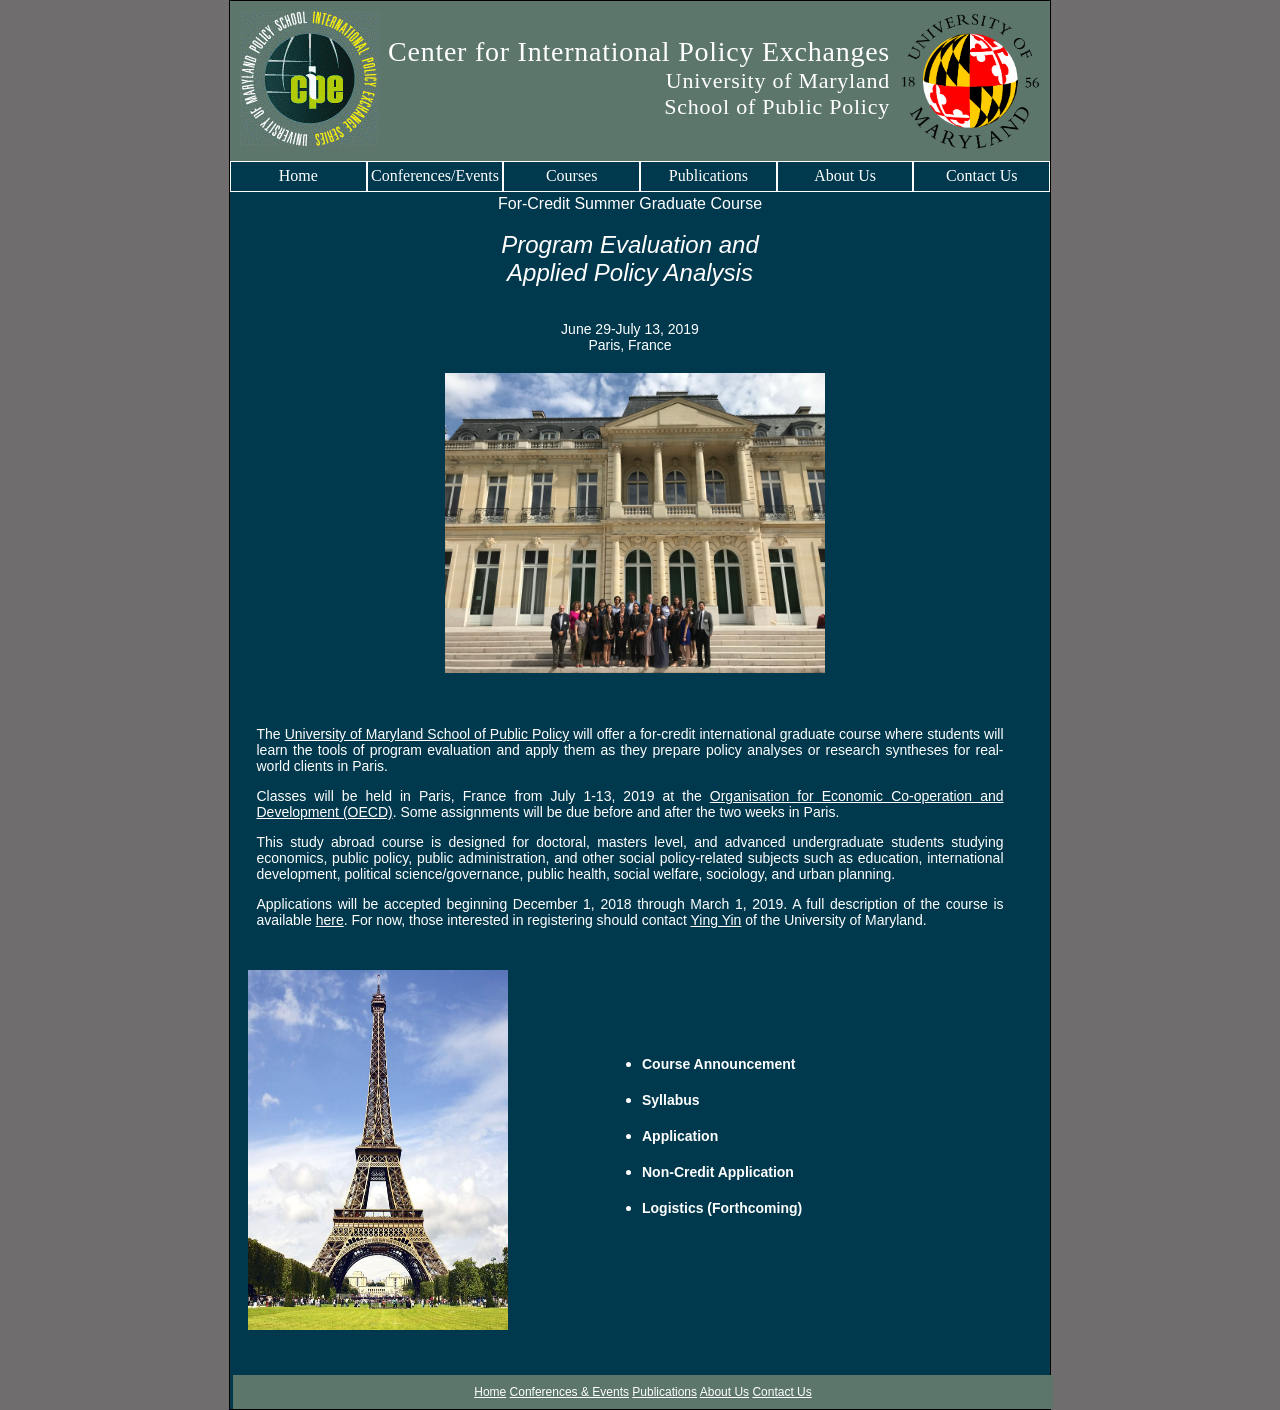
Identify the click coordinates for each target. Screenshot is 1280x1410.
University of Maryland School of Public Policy (427, 734)
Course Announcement (719, 1064)
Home (298, 175)
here (330, 920)
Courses (572, 175)
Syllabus (671, 1100)
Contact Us (982, 175)
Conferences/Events (435, 175)
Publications (708, 175)
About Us (845, 175)
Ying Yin (716, 920)
